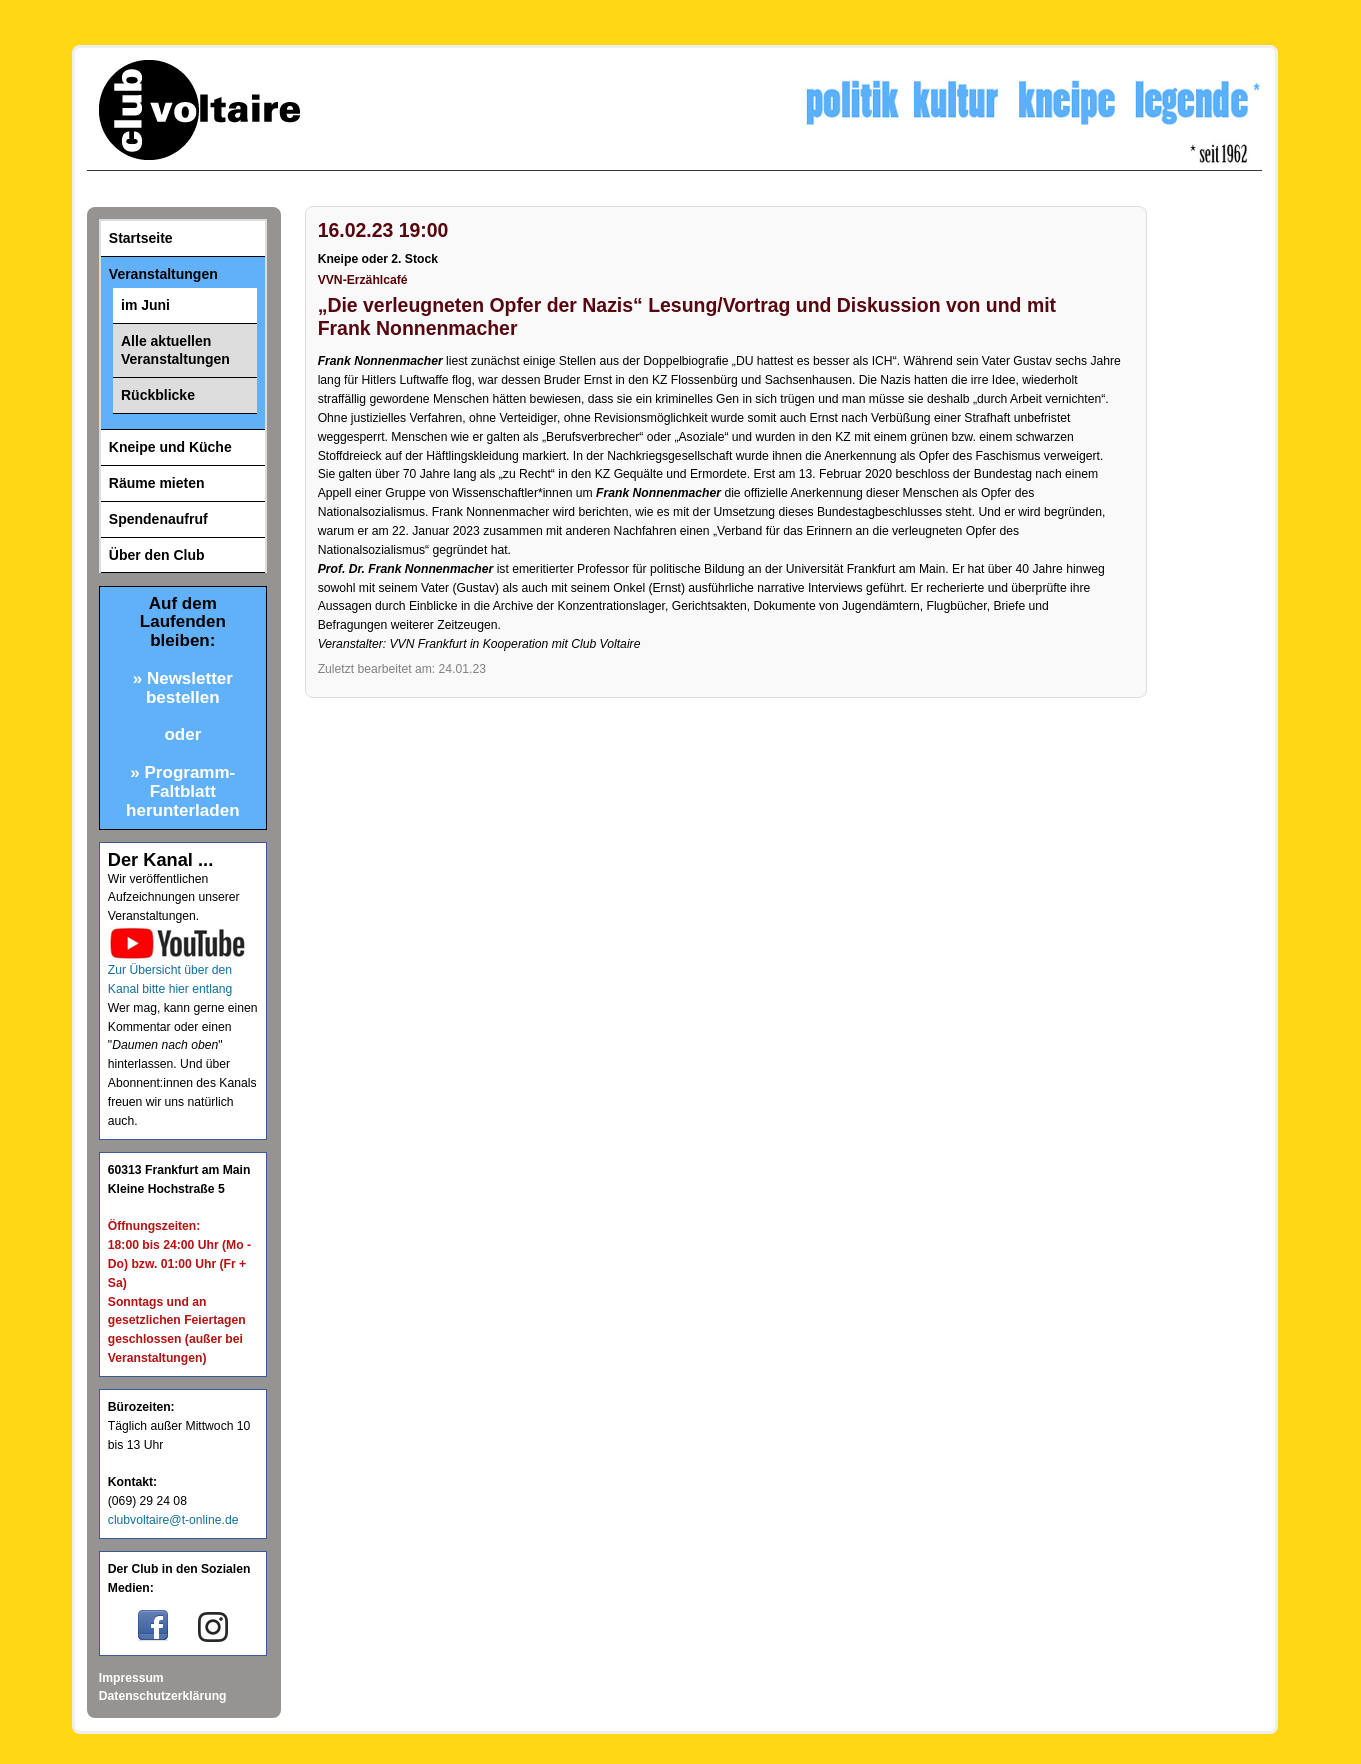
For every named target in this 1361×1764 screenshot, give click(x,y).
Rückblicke (158, 395)
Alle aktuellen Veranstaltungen (175, 350)
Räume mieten (157, 483)
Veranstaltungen (163, 274)
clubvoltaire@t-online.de (173, 1520)
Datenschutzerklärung (163, 1696)
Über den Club (157, 555)
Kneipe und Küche (170, 447)
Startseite (141, 238)
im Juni (145, 305)
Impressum (131, 1678)
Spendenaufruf (158, 519)
